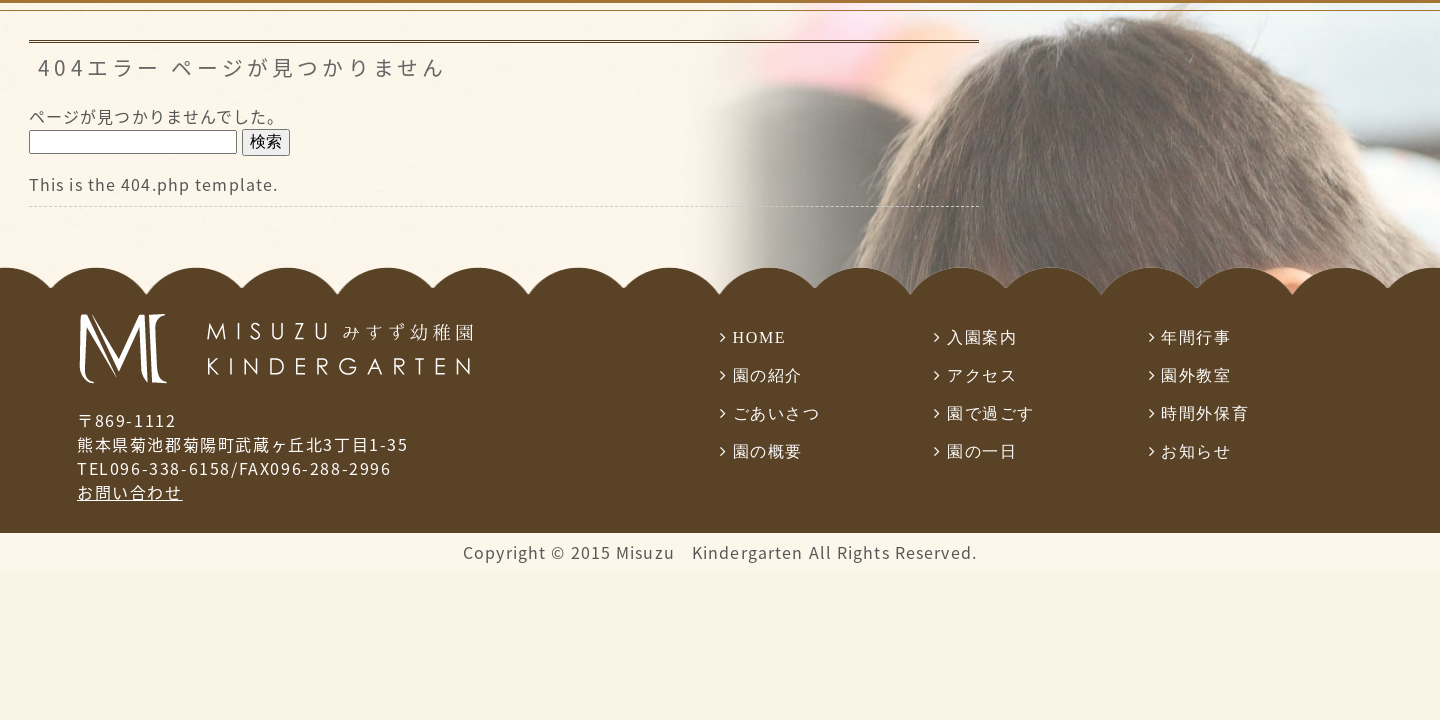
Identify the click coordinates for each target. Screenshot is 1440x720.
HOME (760, 337)
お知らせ (1196, 451)
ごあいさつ (777, 413)
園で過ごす (991, 413)
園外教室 (1196, 375)
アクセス (982, 375)
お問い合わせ (130, 492)
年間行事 (1196, 337)
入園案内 (982, 337)
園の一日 (982, 451)
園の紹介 (768, 375)
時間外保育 (1205, 413)
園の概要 (768, 451)
